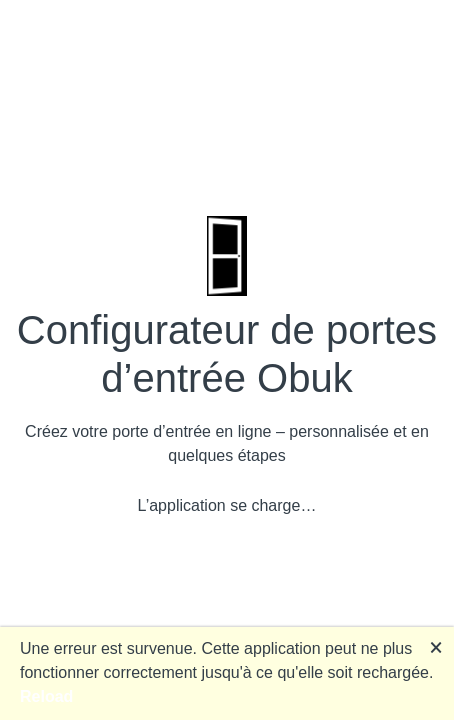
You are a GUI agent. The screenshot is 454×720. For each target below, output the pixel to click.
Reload (46, 696)
